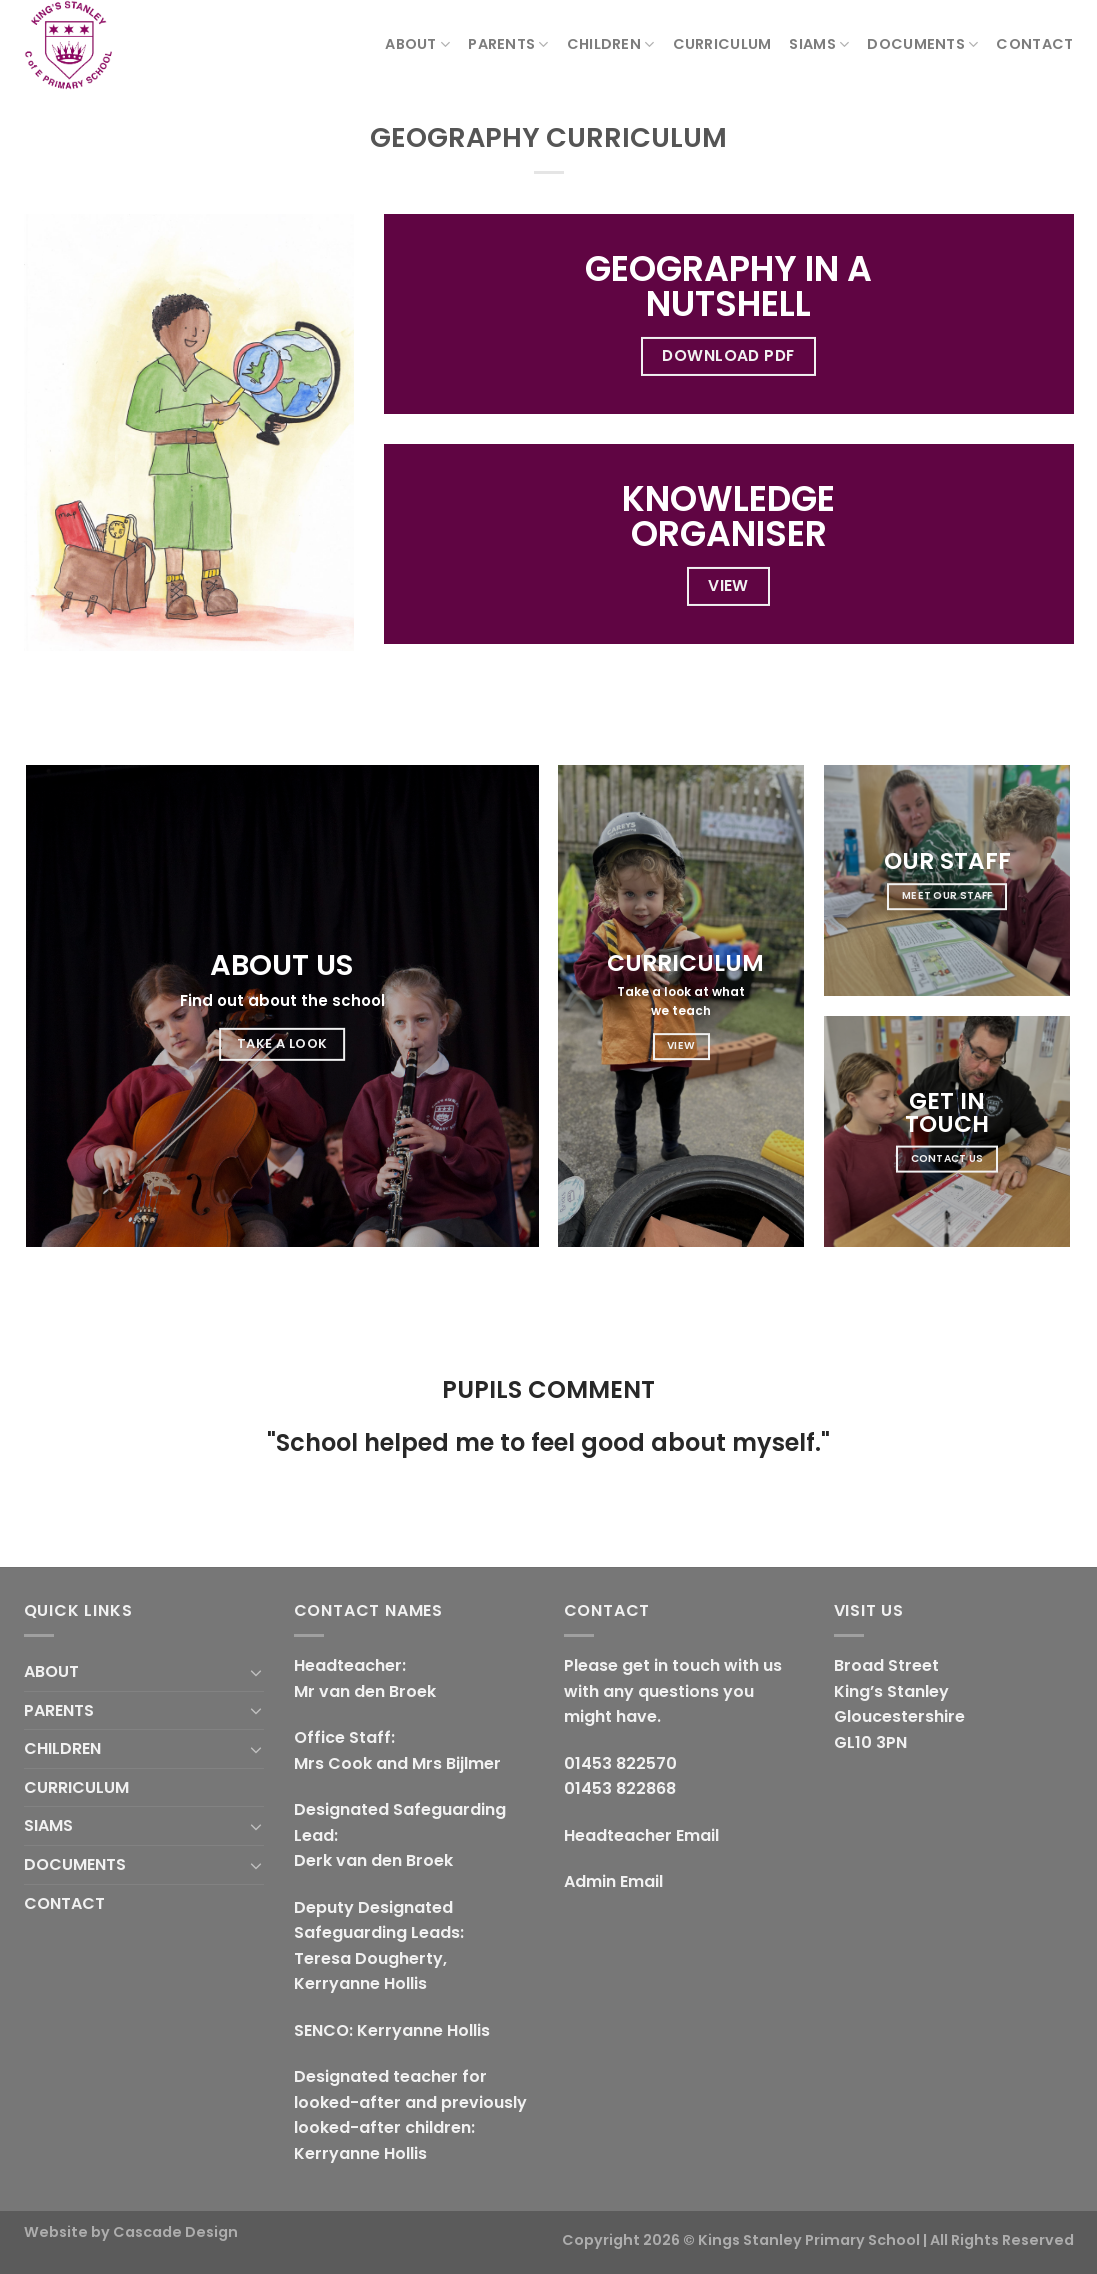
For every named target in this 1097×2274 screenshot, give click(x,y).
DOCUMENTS (922, 44)
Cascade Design (175, 2232)
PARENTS (508, 44)
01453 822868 (620, 1788)
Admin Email (613, 1881)
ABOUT (417, 44)
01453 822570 (620, 1763)
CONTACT (1034, 44)
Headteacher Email (641, 1835)
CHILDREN (611, 44)
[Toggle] (256, 1672)
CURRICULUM (722, 44)
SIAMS (819, 44)
